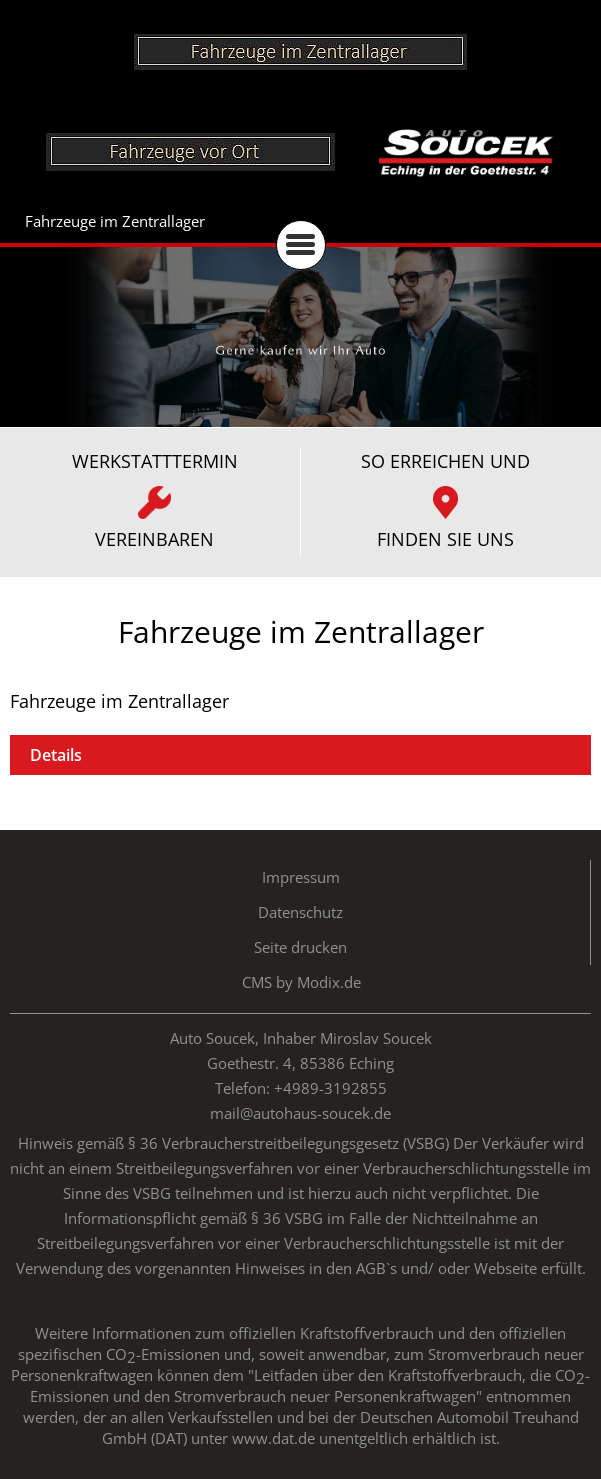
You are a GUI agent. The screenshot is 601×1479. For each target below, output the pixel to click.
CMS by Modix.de (301, 982)
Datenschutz (300, 912)
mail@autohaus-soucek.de (300, 1113)
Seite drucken (300, 947)
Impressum (301, 877)
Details (56, 755)
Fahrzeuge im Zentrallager (115, 221)
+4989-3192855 (330, 1088)
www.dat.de (273, 1438)
